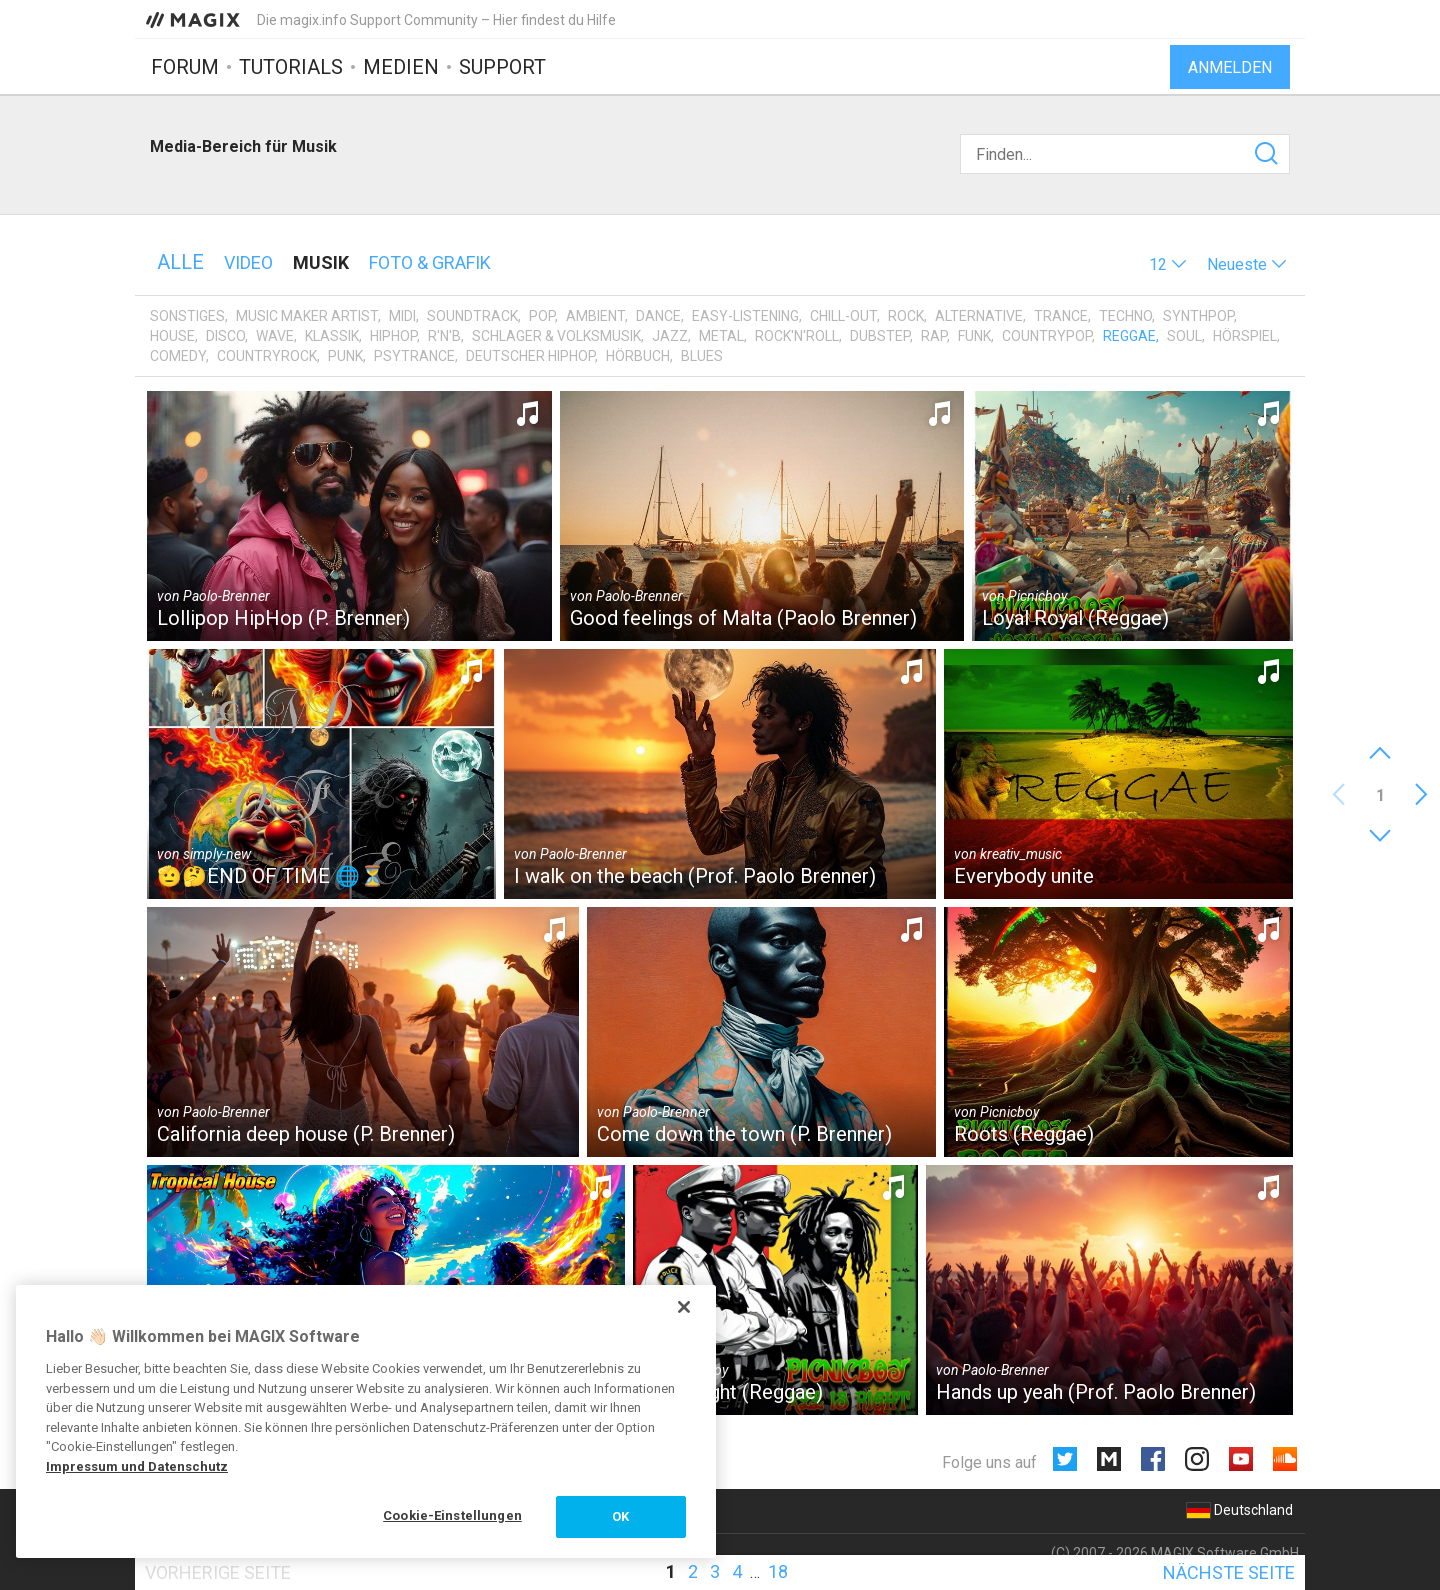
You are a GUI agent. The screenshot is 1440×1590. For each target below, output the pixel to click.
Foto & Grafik (430, 262)
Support (502, 67)
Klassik (332, 336)
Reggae (1129, 336)
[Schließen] (684, 1307)
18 (778, 1571)
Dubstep (880, 336)
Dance (658, 316)
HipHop (393, 336)
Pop (542, 316)
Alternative (979, 316)
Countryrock (267, 356)
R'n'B (444, 336)
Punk (345, 356)
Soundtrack (472, 316)
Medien (401, 67)
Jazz (670, 336)
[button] (1168, 264)
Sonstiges (187, 316)
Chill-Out (843, 316)
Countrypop (1047, 336)
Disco (225, 336)
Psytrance (414, 356)
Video (248, 262)
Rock (906, 316)
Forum (185, 67)
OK (620, 1516)
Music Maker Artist (307, 316)
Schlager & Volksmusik (556, 336)
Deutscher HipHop (530, 356)
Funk (974, 336)
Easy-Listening (745, 316)
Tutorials (291, 67)
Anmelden (1230, 67)
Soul (1184, 336)
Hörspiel (1245, 336)
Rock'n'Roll (797, 336)
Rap (934, 336)
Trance (1061, 316)
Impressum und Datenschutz (137, 1466)
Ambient (595, 316)
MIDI (402, 316)
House (172, 336)
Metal (721, 336)
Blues (702, 356)
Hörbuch (638, 356)
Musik (321, 262)
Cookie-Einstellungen (452, 1515)
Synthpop (1198, 316)
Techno (1125, 316)
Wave (275, 336)
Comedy (178, 356)
